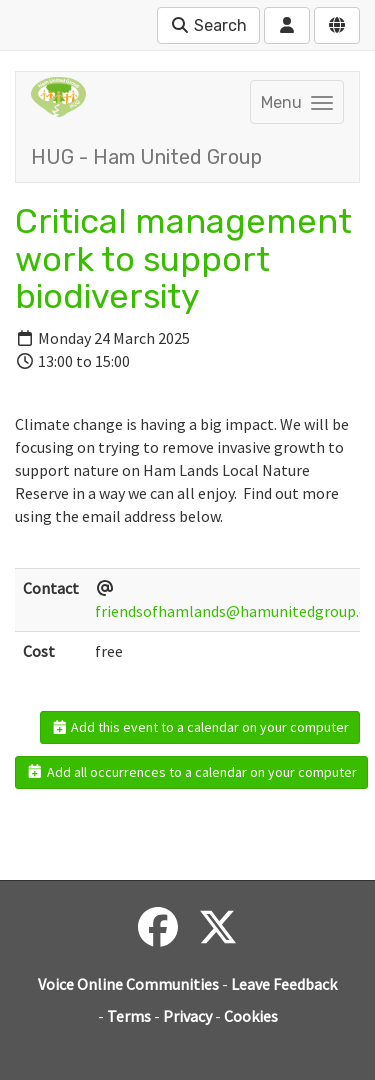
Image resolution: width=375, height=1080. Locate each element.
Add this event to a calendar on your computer (200, 727)
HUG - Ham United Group (146, 157)
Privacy (187, 1016)
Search (208, 25)
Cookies (251, 1016)
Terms (129, 1016)
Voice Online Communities (128, 984)
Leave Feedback (284, 984)
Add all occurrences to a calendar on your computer (191, 772)
